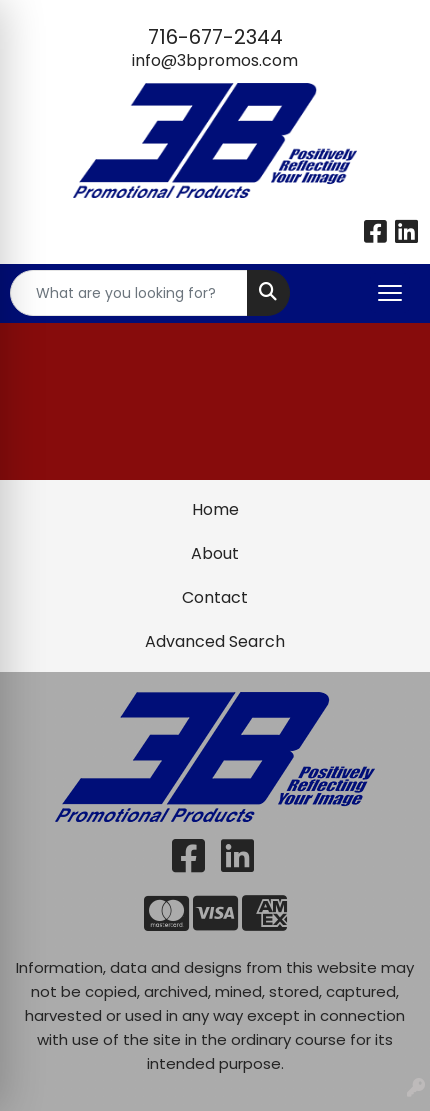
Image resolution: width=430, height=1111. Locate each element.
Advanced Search (215, 641)
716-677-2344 (215, 37)
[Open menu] (390, 293)
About (215, 553)
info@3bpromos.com (215, 60)
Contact (215, 597)
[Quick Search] (129, 293)
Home (215, 509)
